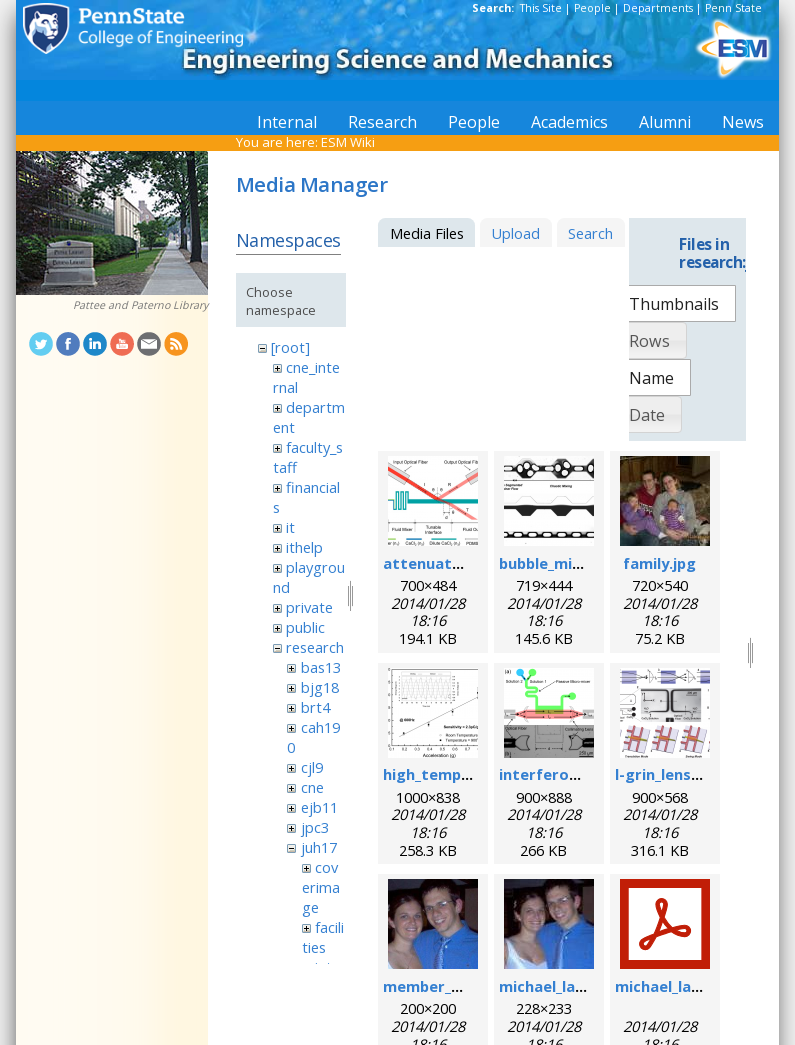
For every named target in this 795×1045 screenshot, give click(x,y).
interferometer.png (573, 774)
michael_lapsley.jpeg (574, 986)
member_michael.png (461, 986)
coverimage (321, 887)
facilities (323, 937)
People (592, 8)
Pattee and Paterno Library (140, 305)
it (290, 527)
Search (590, 233)
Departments (658, 8)
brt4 (315, 707)
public (305, 627)
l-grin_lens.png (669, 774)
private (309, 607)
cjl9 (312, 767)
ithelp (304, 547)
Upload (515, 233)
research (315, 647)
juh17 (319, 847)
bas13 (321, 667)
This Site (541, 8)
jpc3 (315, 827)
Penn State (733, 8)
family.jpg (659, 563)
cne (312, 787)
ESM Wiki (348, 142)
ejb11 (319, 807)
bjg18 (320, 687)
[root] (290, 347)
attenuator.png (442, 563)
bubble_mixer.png (563, 563)
